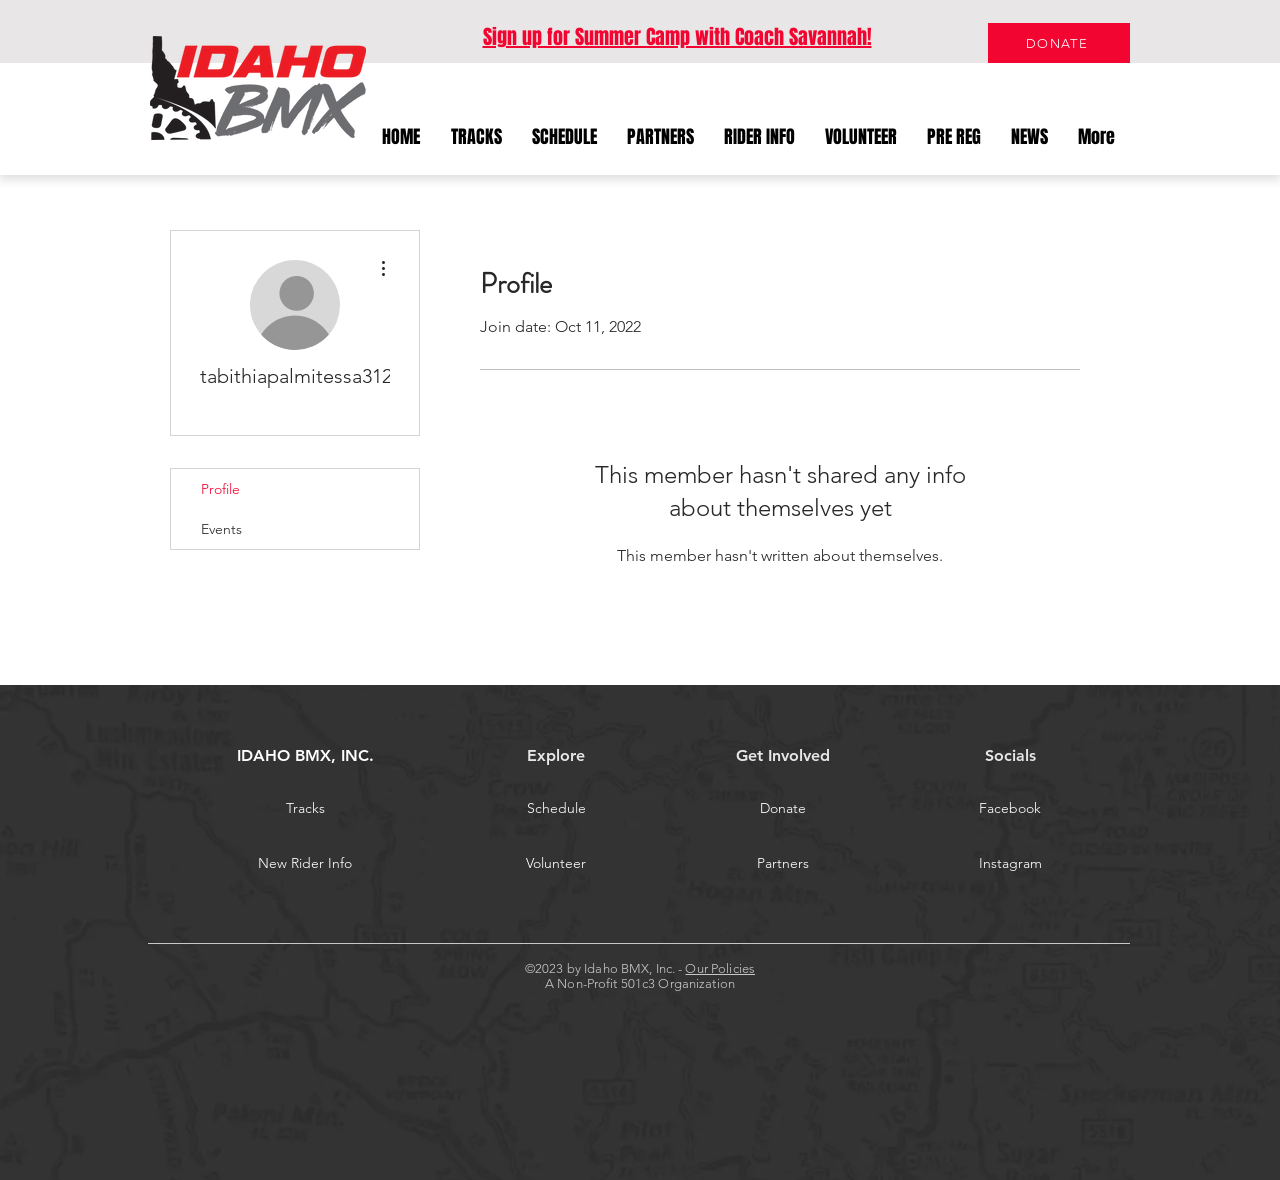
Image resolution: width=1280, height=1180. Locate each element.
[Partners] (783, 864)
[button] (759, 137)
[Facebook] (1010, 809)
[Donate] (783, 809)
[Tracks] (305, 809)
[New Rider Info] (305, 864)
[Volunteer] (556, 864)
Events (221, 529)
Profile (220, 489)
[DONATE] (1059, 43)
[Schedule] (556, 809)
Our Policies (720, 968)
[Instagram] (1010, 864)
